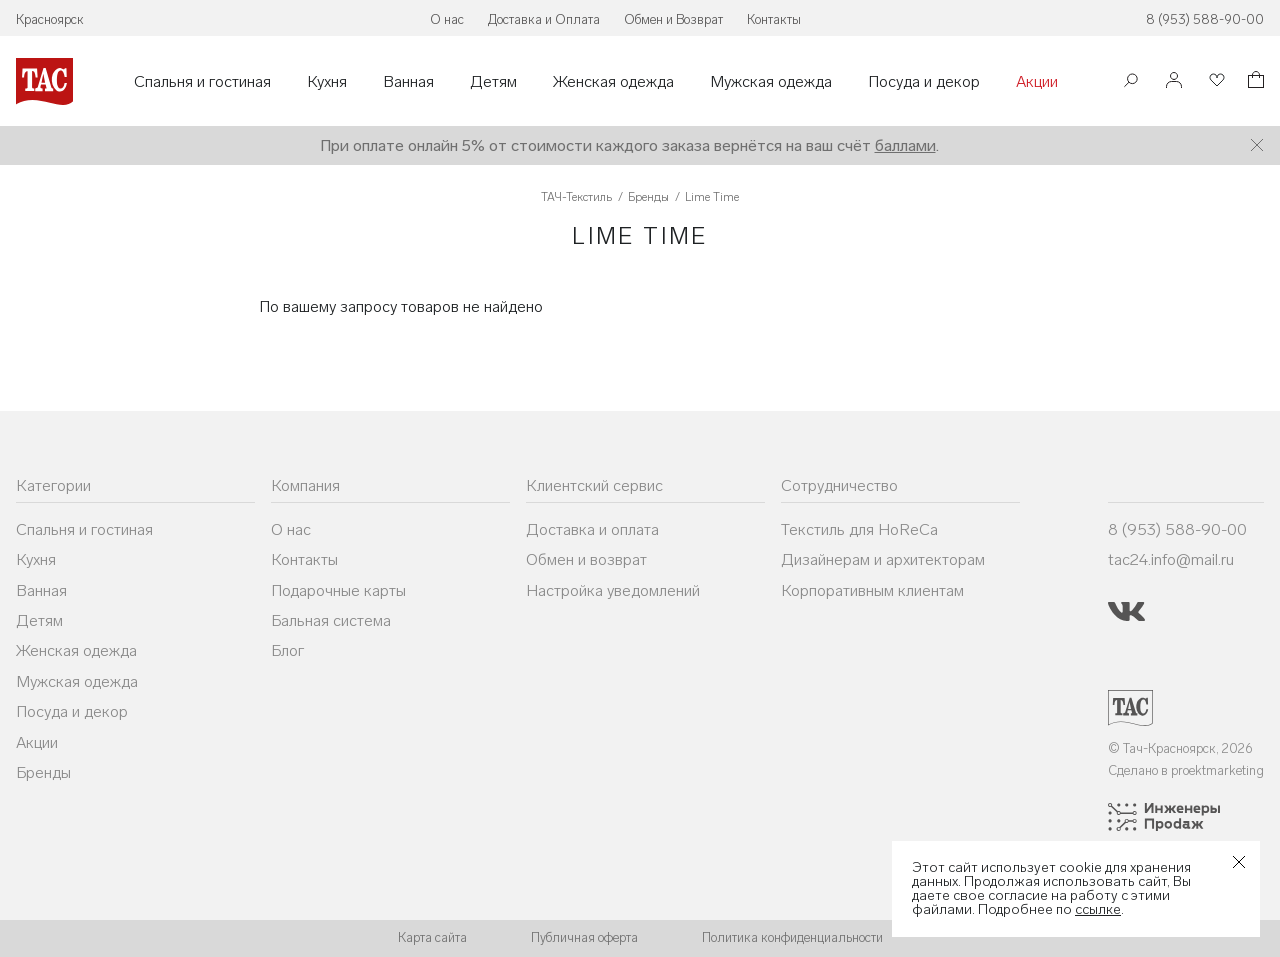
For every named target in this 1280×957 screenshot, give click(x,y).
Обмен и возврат (586, 559)
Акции (1037, 82)
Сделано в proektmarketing (1186, 770)
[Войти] (1174, 81)
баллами (905, 145)
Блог (287, 650)
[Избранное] (1215, 81)
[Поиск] (1131, 82)
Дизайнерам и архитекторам (883, 559)
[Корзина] (1254, 82)
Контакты (774, 19)
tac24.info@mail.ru (1171, 559)
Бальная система (331, 620)
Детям (493, 82)
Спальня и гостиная (202, 82)
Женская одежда (613, 82)
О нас (447, 19)
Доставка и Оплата (544, 19)
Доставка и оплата (592, 529)
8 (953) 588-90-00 (1205, 19)
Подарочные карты (338, 590)
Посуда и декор (924, 82)
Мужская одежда (771, 82)
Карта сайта (432, 937)
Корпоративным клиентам (872, 590)
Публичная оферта (584, 937)
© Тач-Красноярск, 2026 (1180, 748)
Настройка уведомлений (613, 590)
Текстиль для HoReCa (859, 529)
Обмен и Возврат (673, 19)
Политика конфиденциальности (792, 937)
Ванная (408, 82)
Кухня (327, 82)
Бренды (43, 772)
